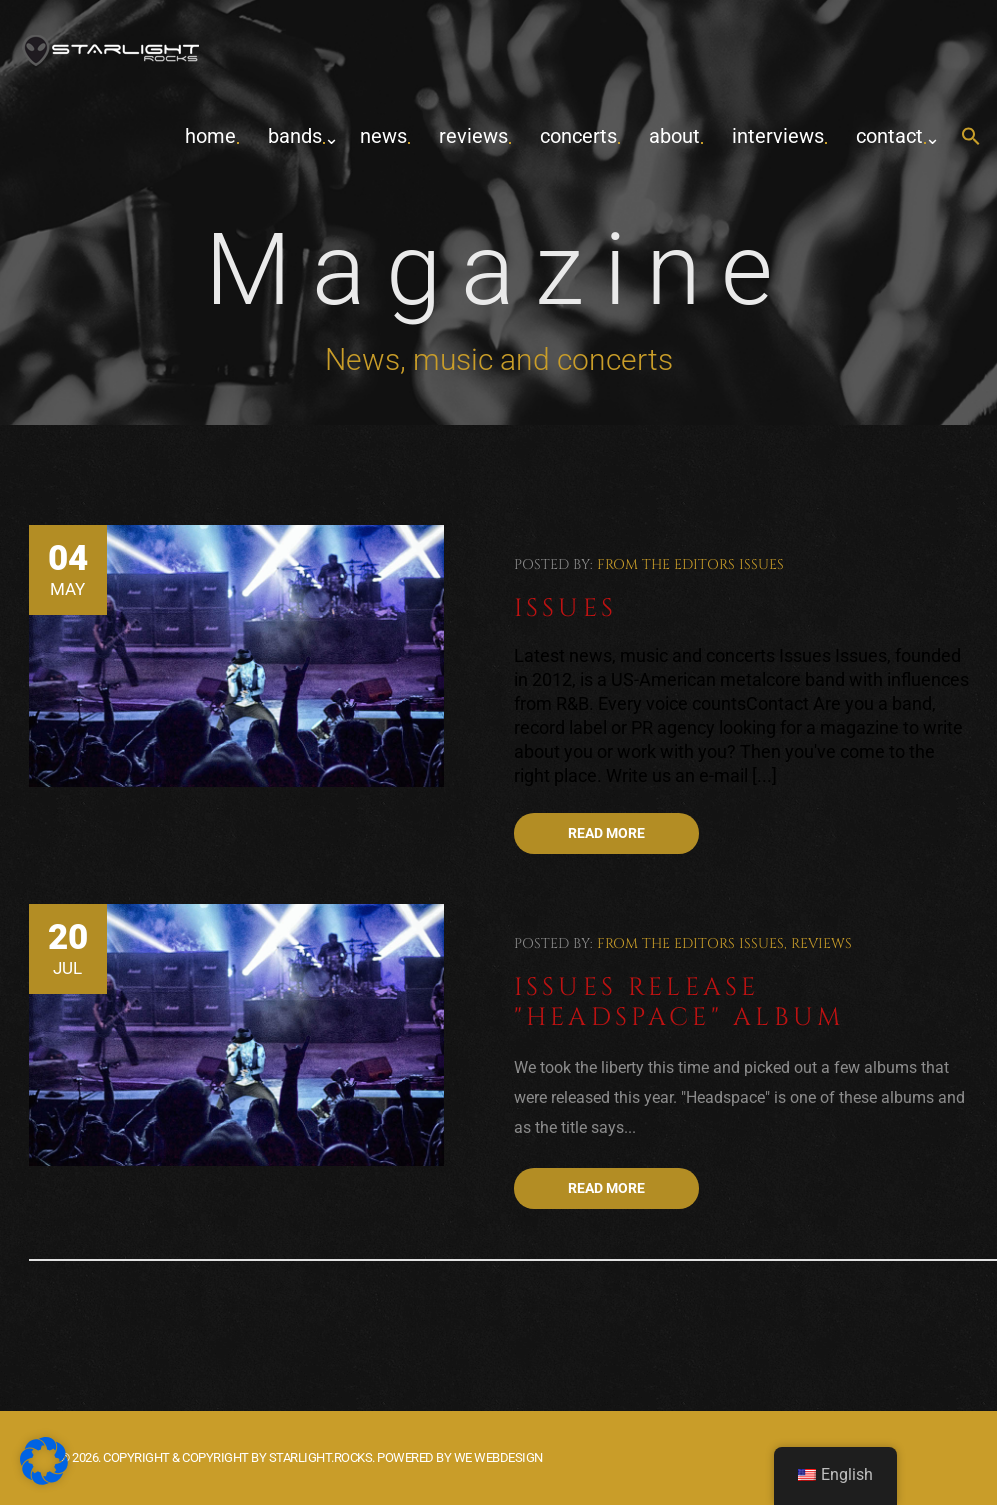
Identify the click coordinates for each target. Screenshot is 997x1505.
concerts (578, 136)
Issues (761, 564)
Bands (295, 136)
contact (889, 136)
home (210, 136)
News (383, 136)
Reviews (473, 136)
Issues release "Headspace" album (679, 1002)
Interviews (778, 136)
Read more (606, 833)
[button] (971, 137)
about (674, 136)
